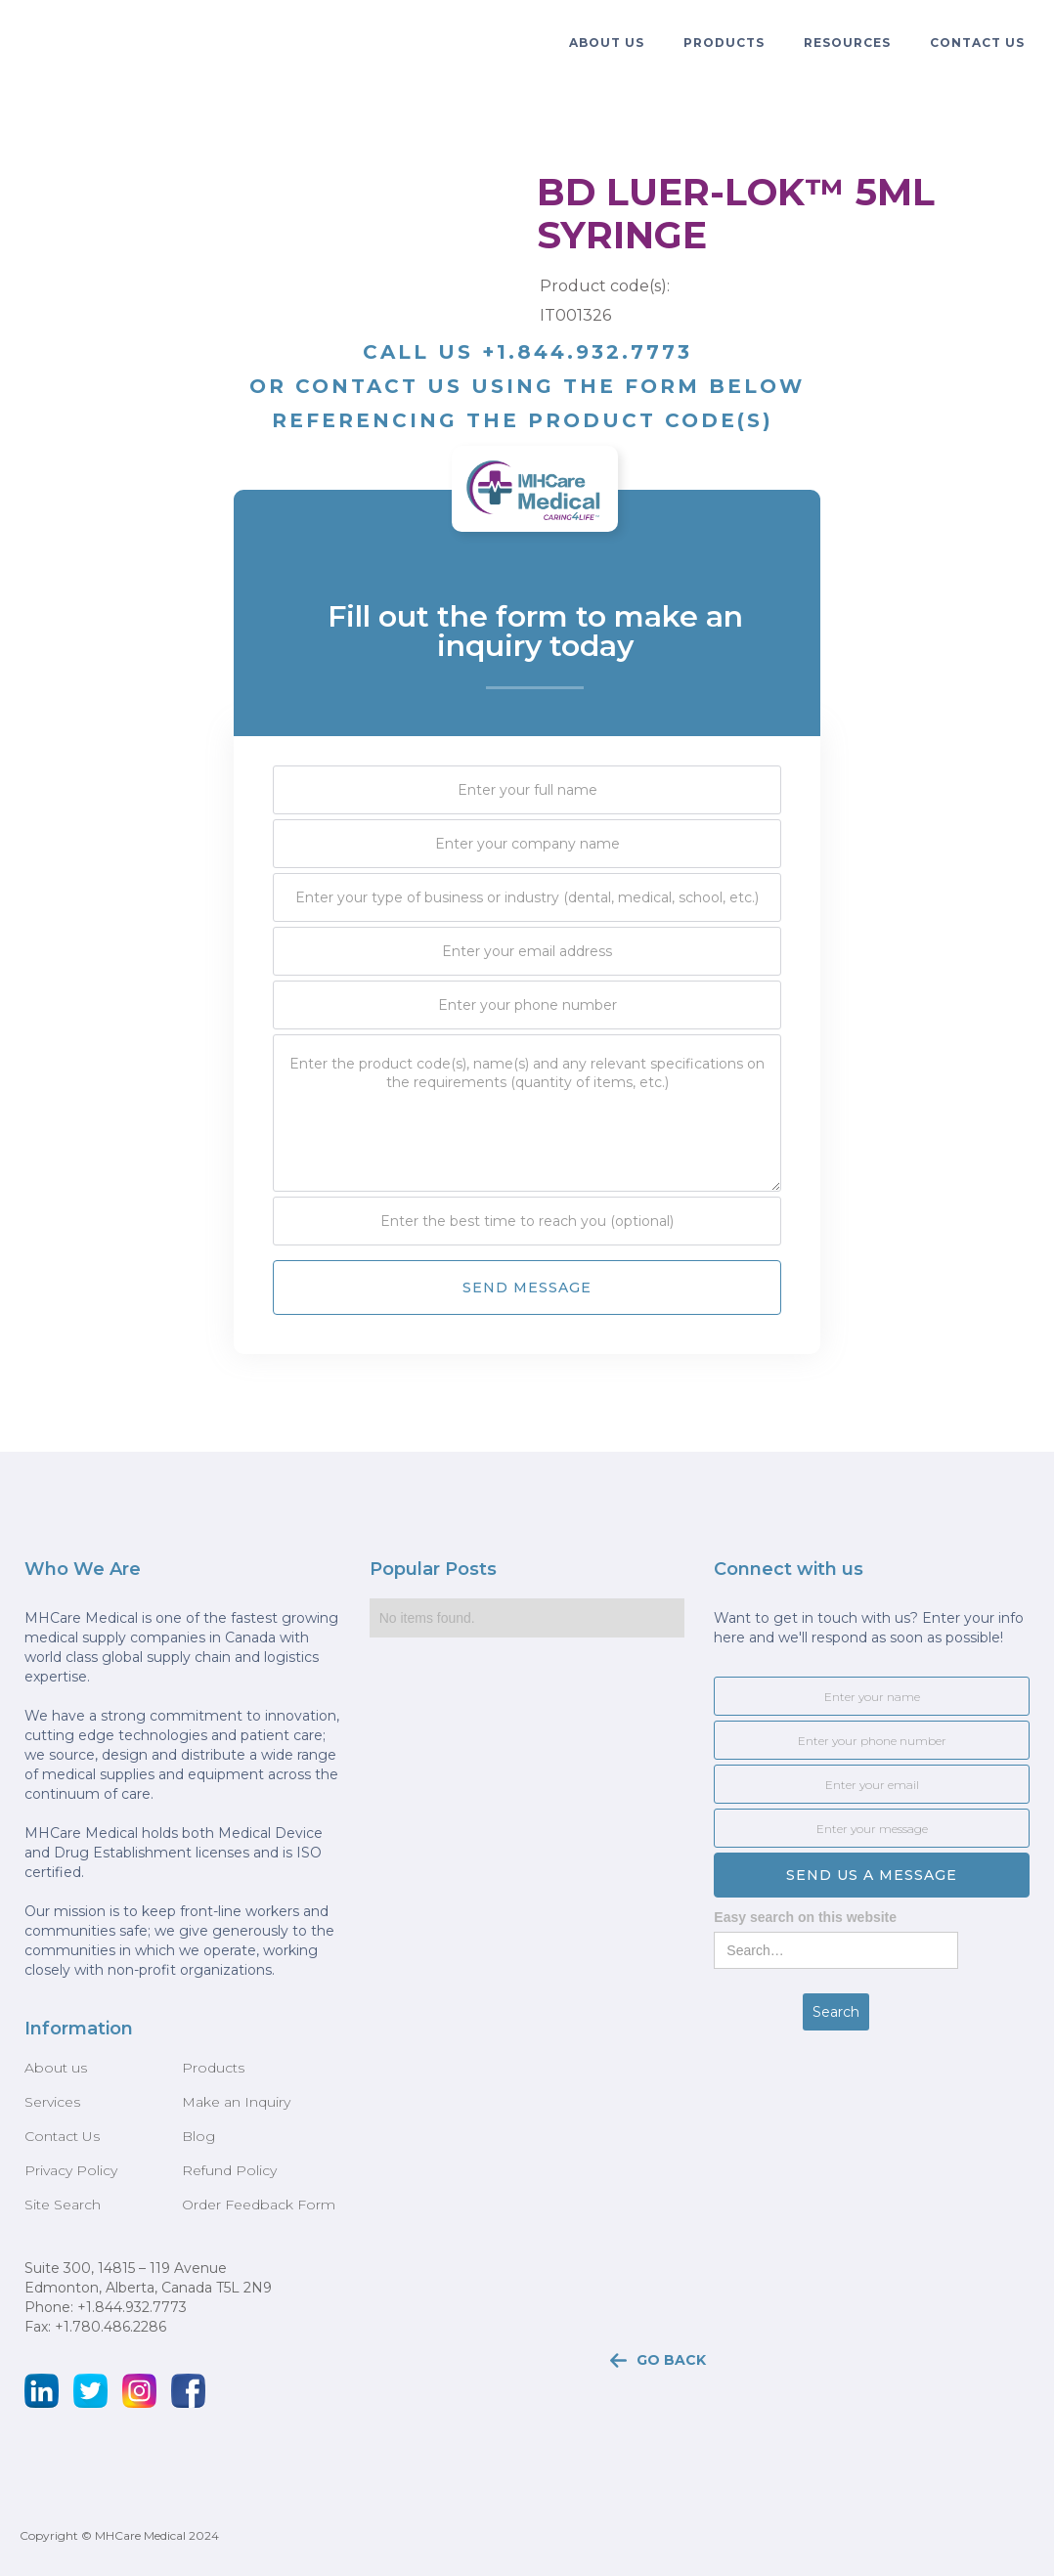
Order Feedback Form (258, 2204)
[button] (606, 43)
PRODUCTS (724, 42)
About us (55, 2067)
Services (52, 2102)
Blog (198, 2136)
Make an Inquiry (236, 2102)
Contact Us (977, 42)
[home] (73, 29)
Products (213, 2067)
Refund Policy (229, 2170)
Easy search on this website (805, 1917)
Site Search (62, 2204)
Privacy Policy (70, 2170)
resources (847, 42)
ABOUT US (606, 42)
